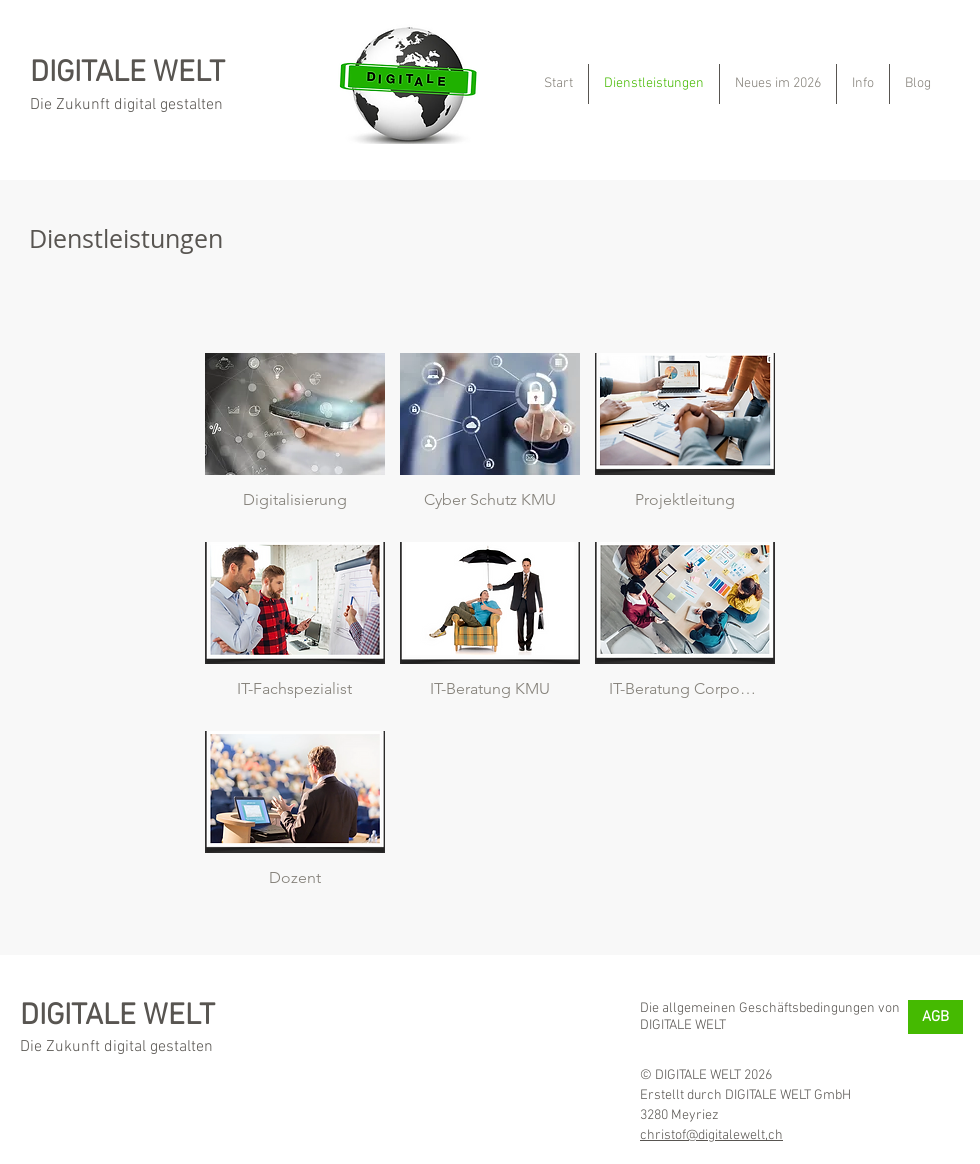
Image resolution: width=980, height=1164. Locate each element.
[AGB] (935, 1017)
